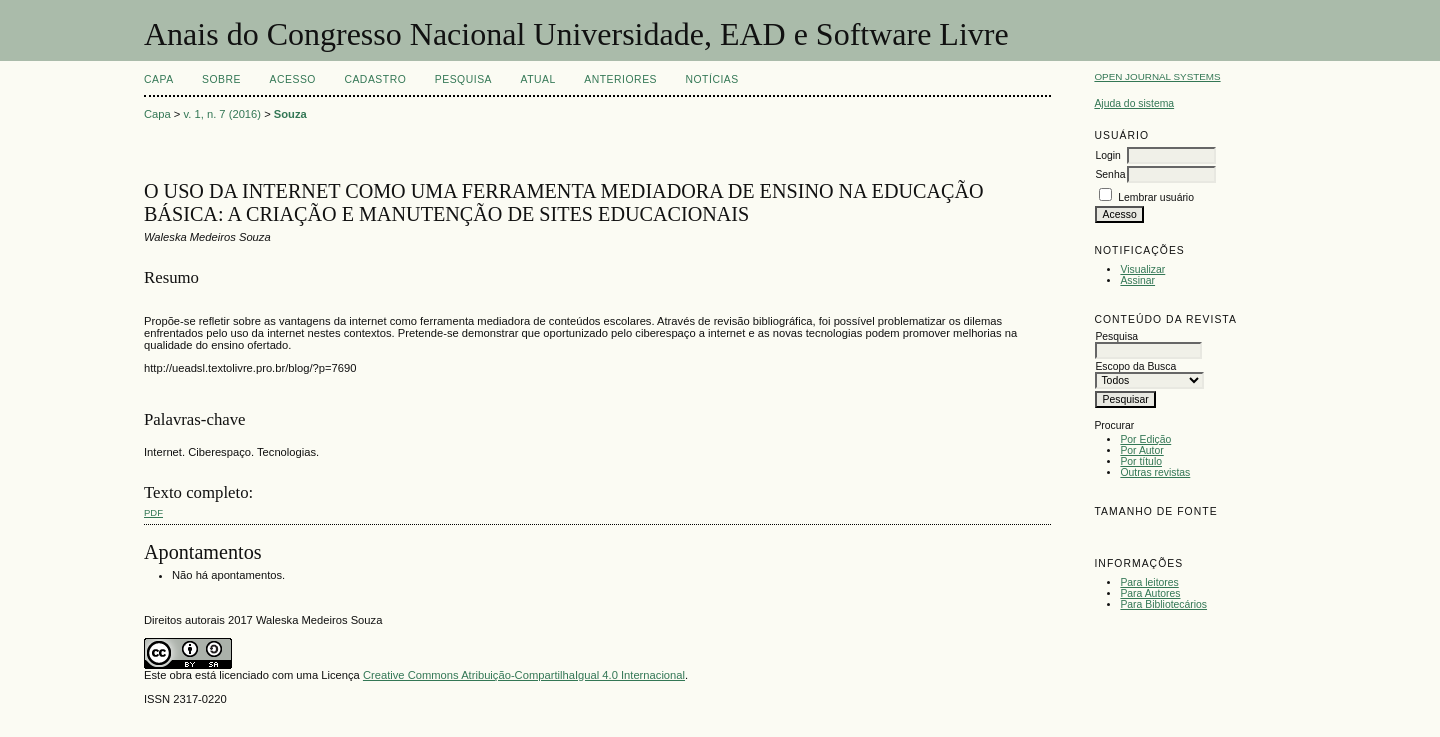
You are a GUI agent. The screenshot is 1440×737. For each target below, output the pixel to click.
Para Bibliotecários (1163, 604)
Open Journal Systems (1157, 76)
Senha (1110, 174)
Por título (1141, 461)
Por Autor (1141, 450)
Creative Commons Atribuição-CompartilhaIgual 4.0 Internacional (524, 675)
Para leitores (1149, 582)
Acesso (293, 79)
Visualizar (1142, 269)
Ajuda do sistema (1134, 103)
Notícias (711, 79)
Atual (538, 79)
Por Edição (1145, 439)
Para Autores (1150, 593)
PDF (153, 512)
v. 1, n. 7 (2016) (223, 114)
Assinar (1137, 280)
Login (1107, 155)
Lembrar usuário (1156, 197)
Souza (290, 114)
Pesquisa (463, 79)
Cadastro (375, 79)
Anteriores (620, 79)
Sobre (221, 79)
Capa (159, 79)
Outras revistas (1155, 472)
